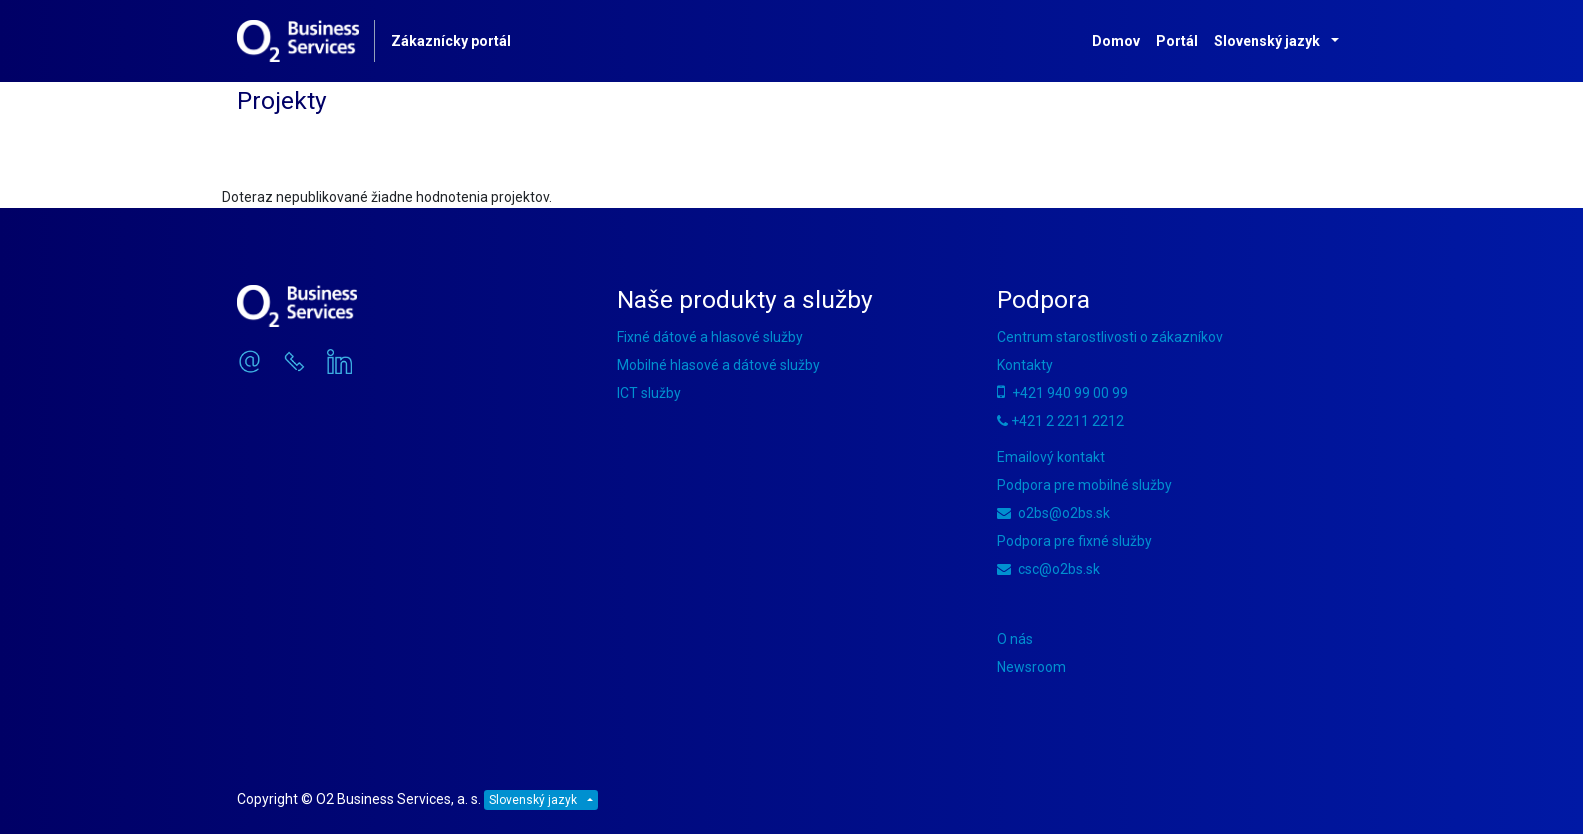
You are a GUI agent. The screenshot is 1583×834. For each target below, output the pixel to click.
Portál (1177, 41)
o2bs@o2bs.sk (1053, 513)
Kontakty (1025, 365)
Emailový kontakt (1051, 457)
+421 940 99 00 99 (1062, 393)
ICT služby (649, 393)
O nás (1015, 639)
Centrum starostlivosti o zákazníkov (1110, 337)
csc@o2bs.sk (1048, 569)
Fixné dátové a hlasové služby (710, 337)
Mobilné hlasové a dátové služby (718, 365)
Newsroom (1031, 667)
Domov (1116, 41)
